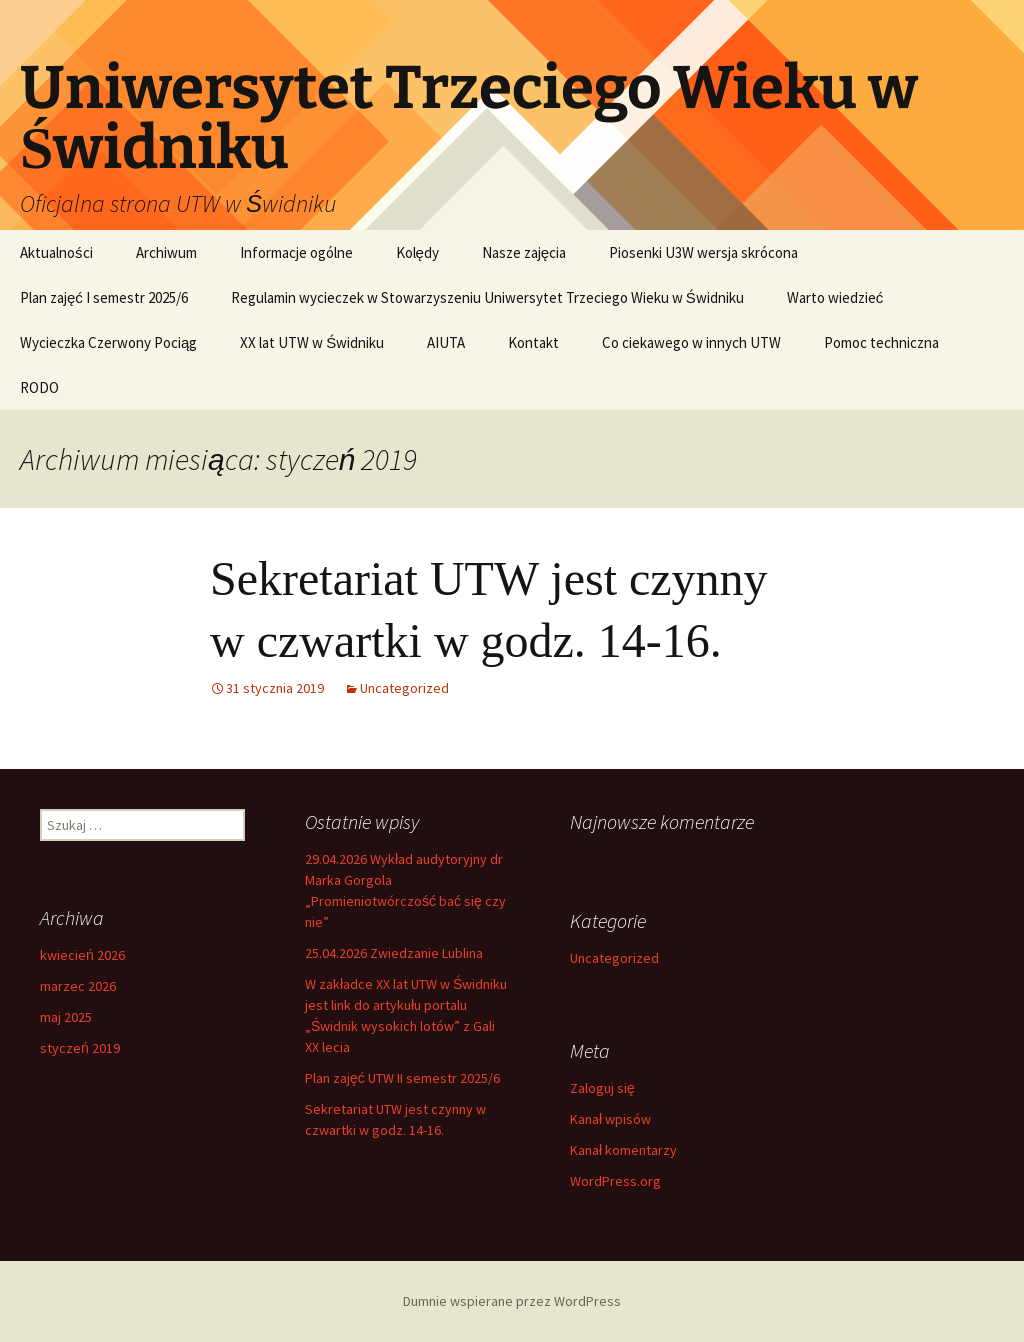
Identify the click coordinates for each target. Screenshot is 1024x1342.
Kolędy (417, 252)
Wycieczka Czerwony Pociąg (108, 342)
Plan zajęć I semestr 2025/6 (104, 297)
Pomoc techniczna (881, 342)
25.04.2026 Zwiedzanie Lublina (394, 953)
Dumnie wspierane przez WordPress (512, 1301)
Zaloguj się (602, 1088)
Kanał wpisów (610, 1119)
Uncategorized (404, 688)
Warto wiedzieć (835, 297)
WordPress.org (615, 1181)
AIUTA (446, 342)
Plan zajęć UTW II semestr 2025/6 (402, 1078)
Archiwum (166, 252)
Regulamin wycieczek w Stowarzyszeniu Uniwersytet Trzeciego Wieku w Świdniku (487, 297)
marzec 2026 (78, 986)
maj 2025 (66, 1017)
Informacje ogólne (296, 252)
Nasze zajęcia (524, 252)
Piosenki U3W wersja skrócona (703, 252)
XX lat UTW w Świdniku (312, 342)
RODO (39, 387)
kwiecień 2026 (82, 955)
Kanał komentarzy (623, 1150)
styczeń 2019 (80, 1048)
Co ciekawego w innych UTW (691, 342)
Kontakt (533, 342)
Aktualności (56, 252)
